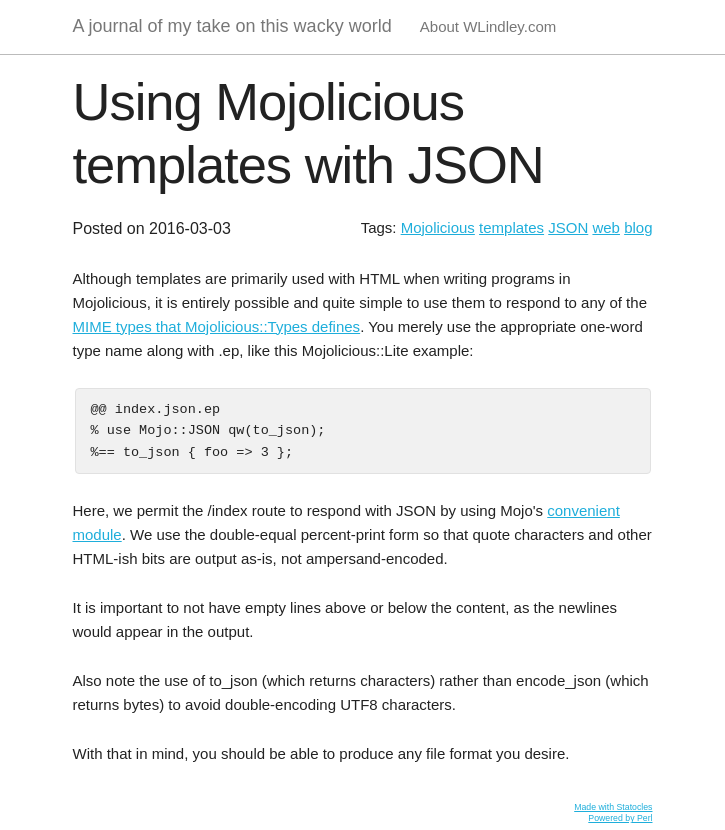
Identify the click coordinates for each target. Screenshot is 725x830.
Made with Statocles (613, 807)
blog (638, 227)
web (606, 227)
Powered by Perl (620, 818)
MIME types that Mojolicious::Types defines (217, 326)
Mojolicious (438, 227)
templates (511, 227)
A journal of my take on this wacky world (232, 26)
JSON (568, 227)
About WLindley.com (488, 26)
